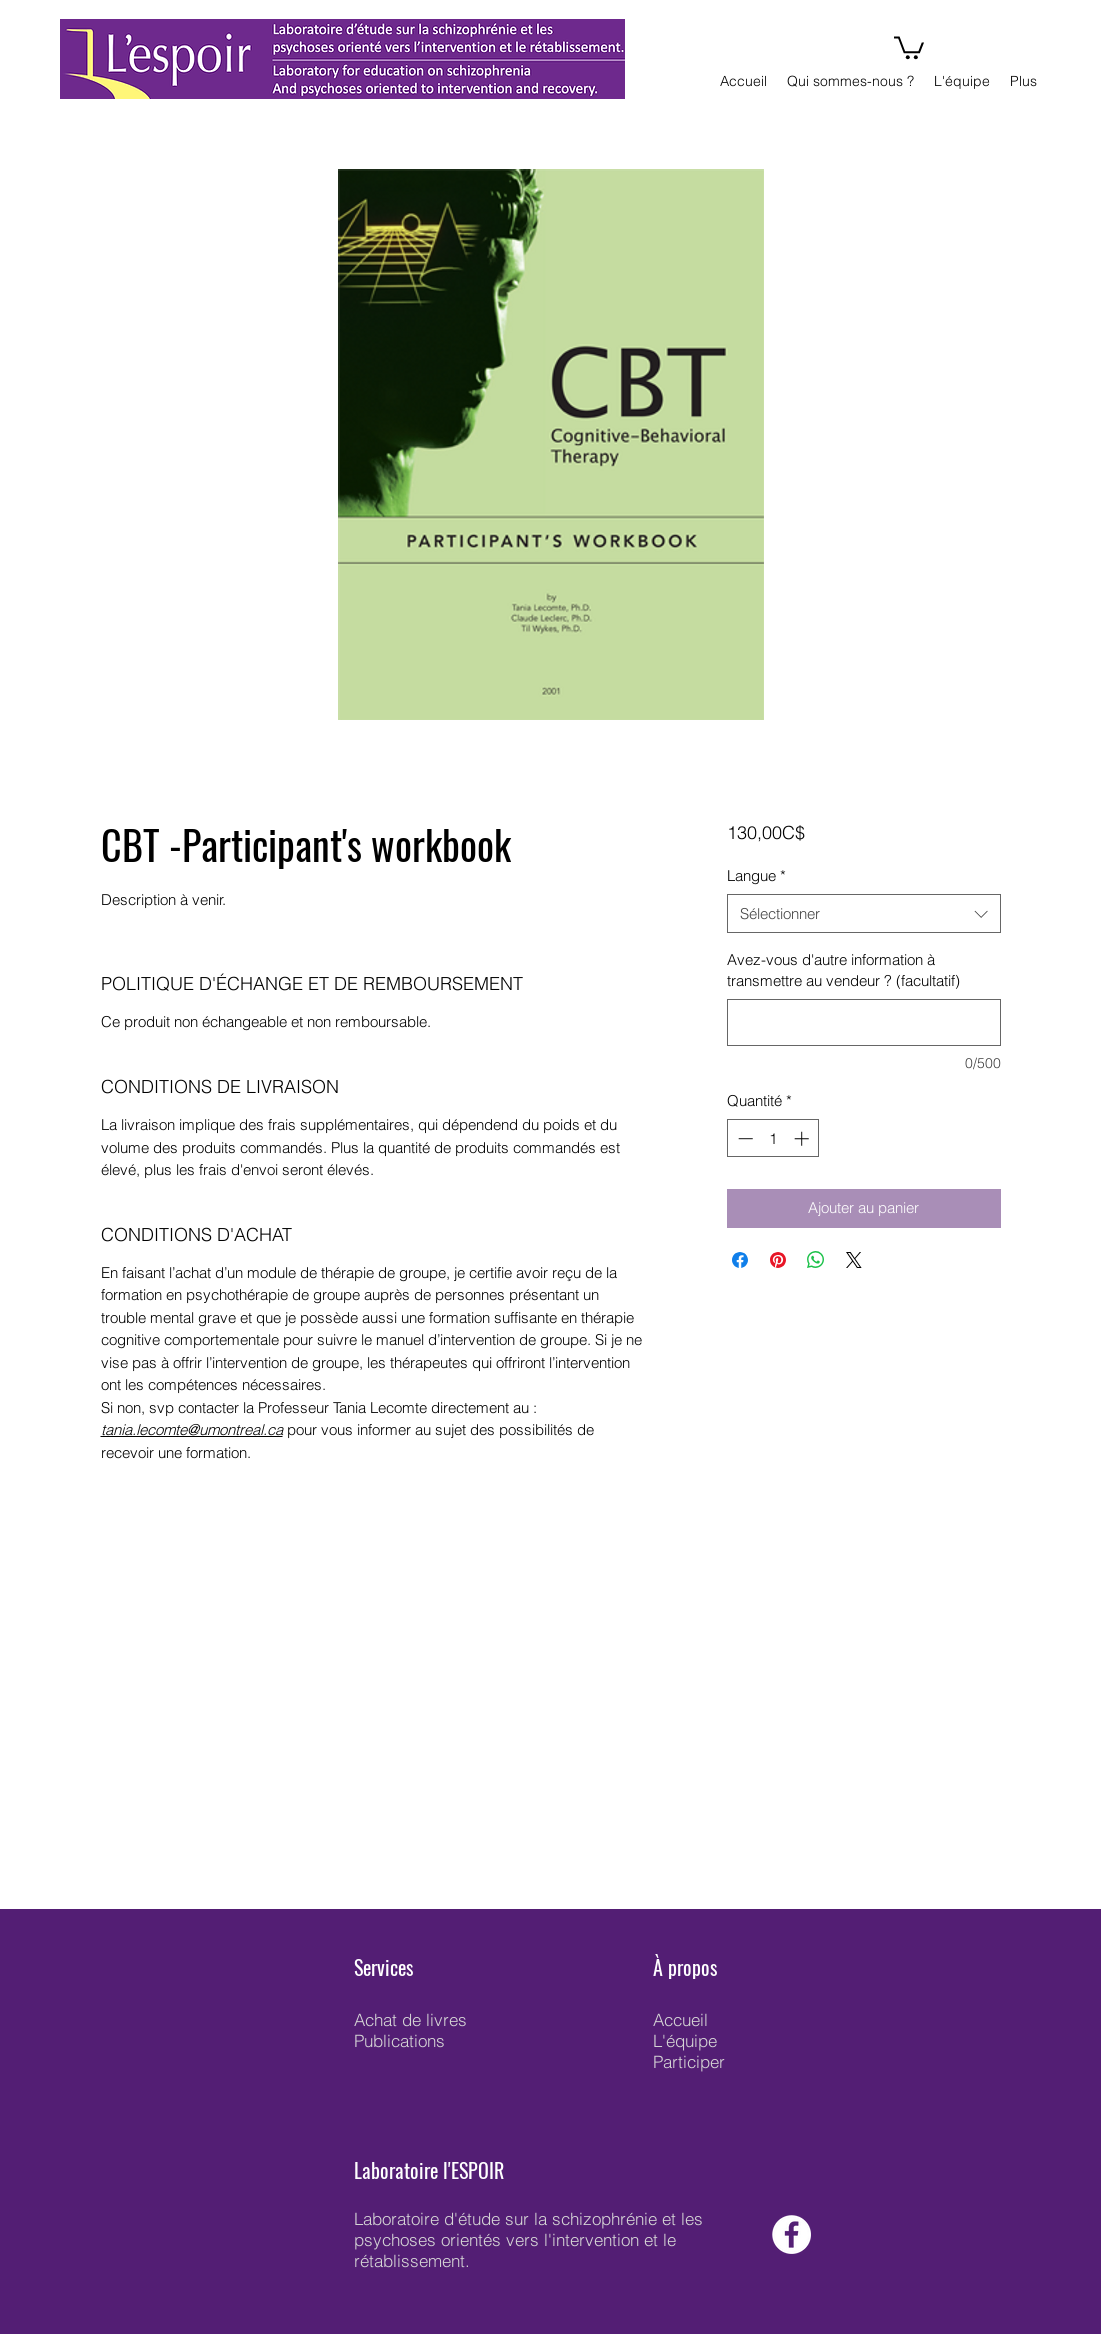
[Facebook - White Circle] (791, 2234)
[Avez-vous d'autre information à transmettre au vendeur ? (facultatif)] (863, 1022)
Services (383, 1967)
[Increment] (803, 1138)
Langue (756, 875)
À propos (685, 1967)
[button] (909, 46)
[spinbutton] (773, 1138)
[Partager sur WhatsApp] (816, 1260)
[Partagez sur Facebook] (740, 1260)
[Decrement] (743, 1138)
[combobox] (863, 913)
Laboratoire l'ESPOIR (429, 2170)
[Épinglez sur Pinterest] (778, 1260)
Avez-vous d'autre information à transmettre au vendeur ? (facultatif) (843, 970)
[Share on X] (854, 1260)
